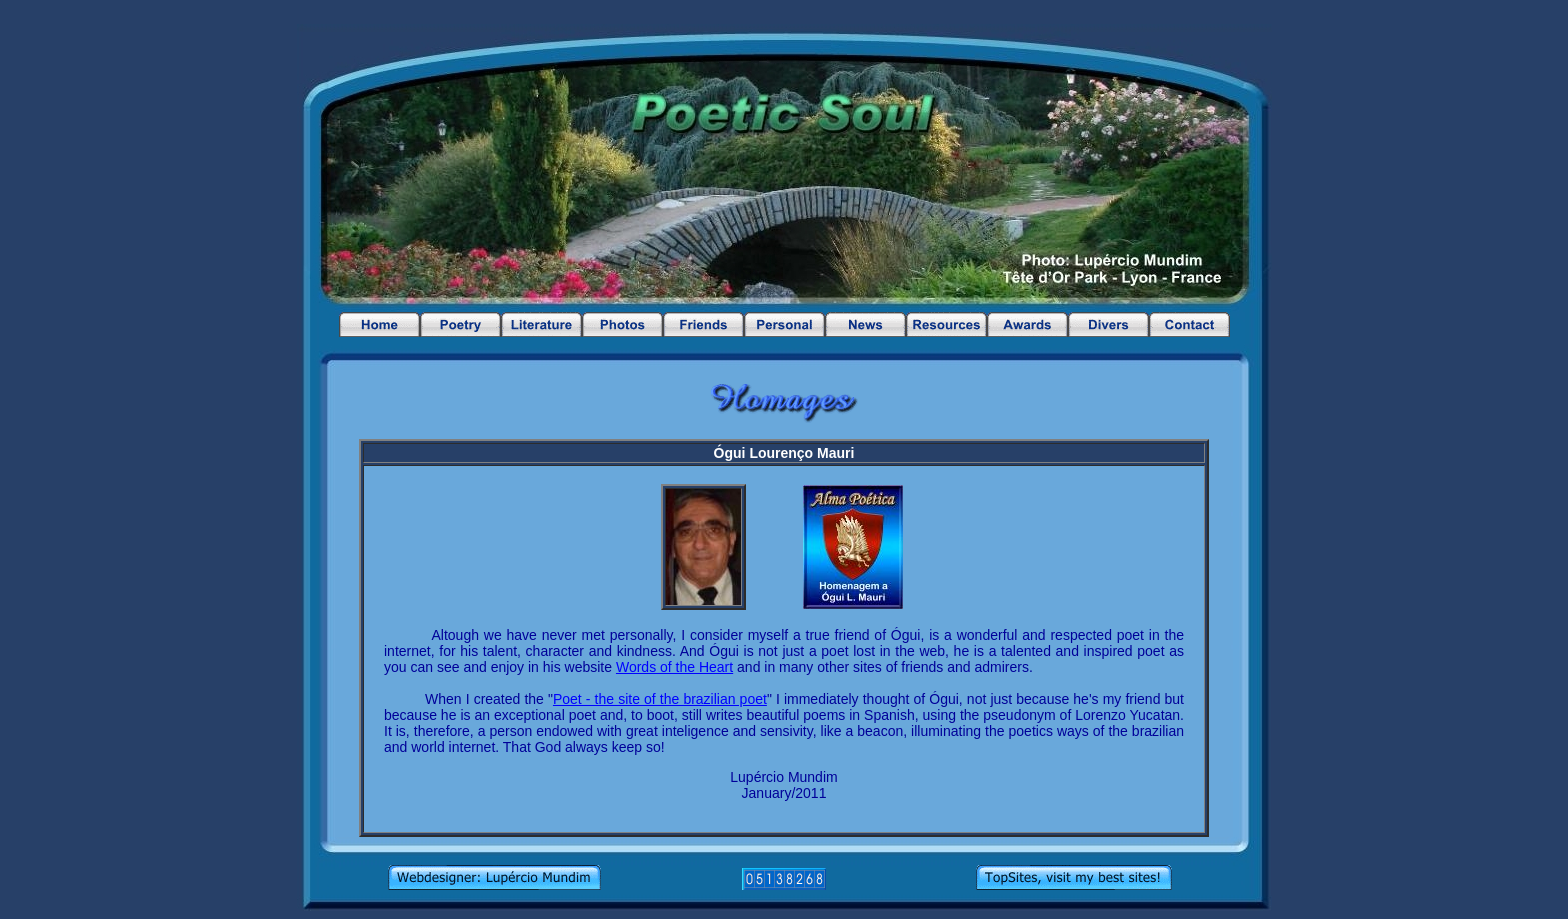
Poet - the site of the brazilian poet (660, 699)
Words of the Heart (674, 667)
